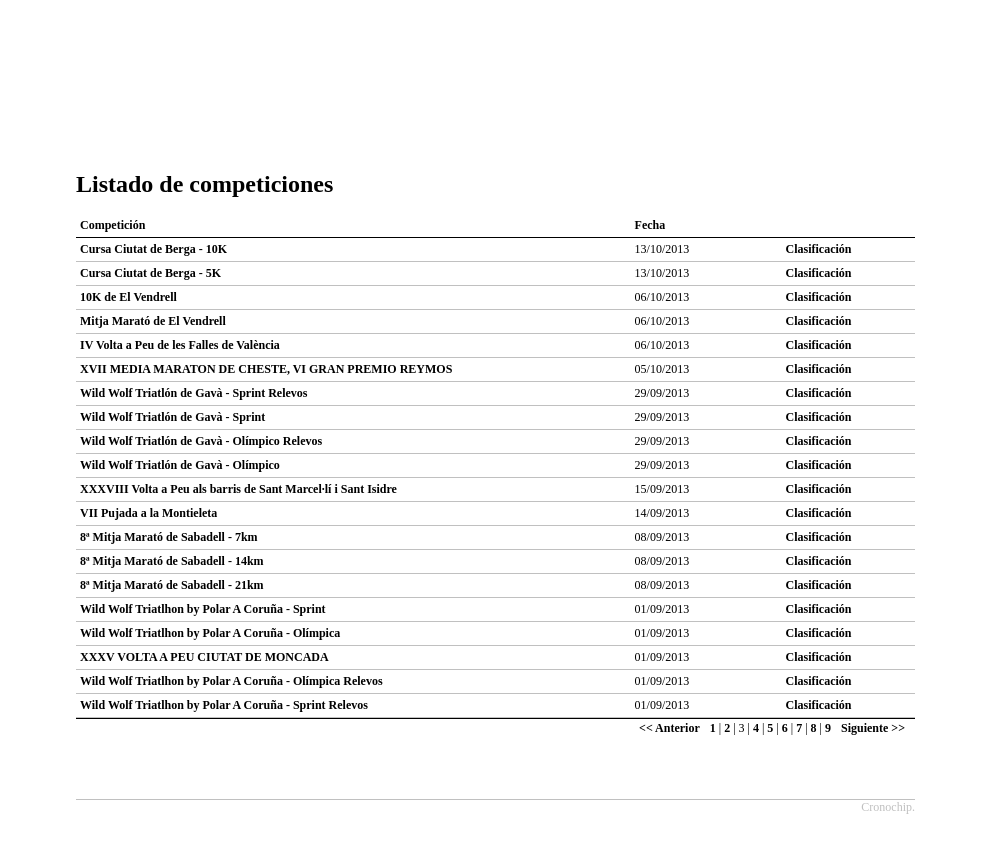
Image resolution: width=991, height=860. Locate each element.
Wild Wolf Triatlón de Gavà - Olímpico (180, 465)
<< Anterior (669, 728)
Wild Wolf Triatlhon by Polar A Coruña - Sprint (203, 609)
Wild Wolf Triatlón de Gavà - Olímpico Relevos (201, 441)
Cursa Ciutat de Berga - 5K (150, 273)
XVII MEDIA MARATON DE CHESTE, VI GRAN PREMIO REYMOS (266, 369)
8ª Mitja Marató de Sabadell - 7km (169, 537)
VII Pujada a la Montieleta (148, 513)
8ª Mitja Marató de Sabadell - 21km (172, 585)
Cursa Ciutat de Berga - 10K (153, 249)
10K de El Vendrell (128, 297)
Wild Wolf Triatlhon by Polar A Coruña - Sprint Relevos (224, 705)
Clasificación (819, 249)
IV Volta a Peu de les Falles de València (180, 345)
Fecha (650, 225)
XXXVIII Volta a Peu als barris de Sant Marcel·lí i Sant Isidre (238, 489)
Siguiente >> (873, 728)
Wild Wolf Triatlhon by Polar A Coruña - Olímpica (210, 633)
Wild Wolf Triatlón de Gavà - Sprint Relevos (193, 393)
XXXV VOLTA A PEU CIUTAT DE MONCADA (204, 657)
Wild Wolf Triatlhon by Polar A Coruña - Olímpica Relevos (231, 681)
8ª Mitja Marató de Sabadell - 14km (172, 561)
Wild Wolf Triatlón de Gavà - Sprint (172, 417)
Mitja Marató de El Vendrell (153, 321)
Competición (112, 225)
